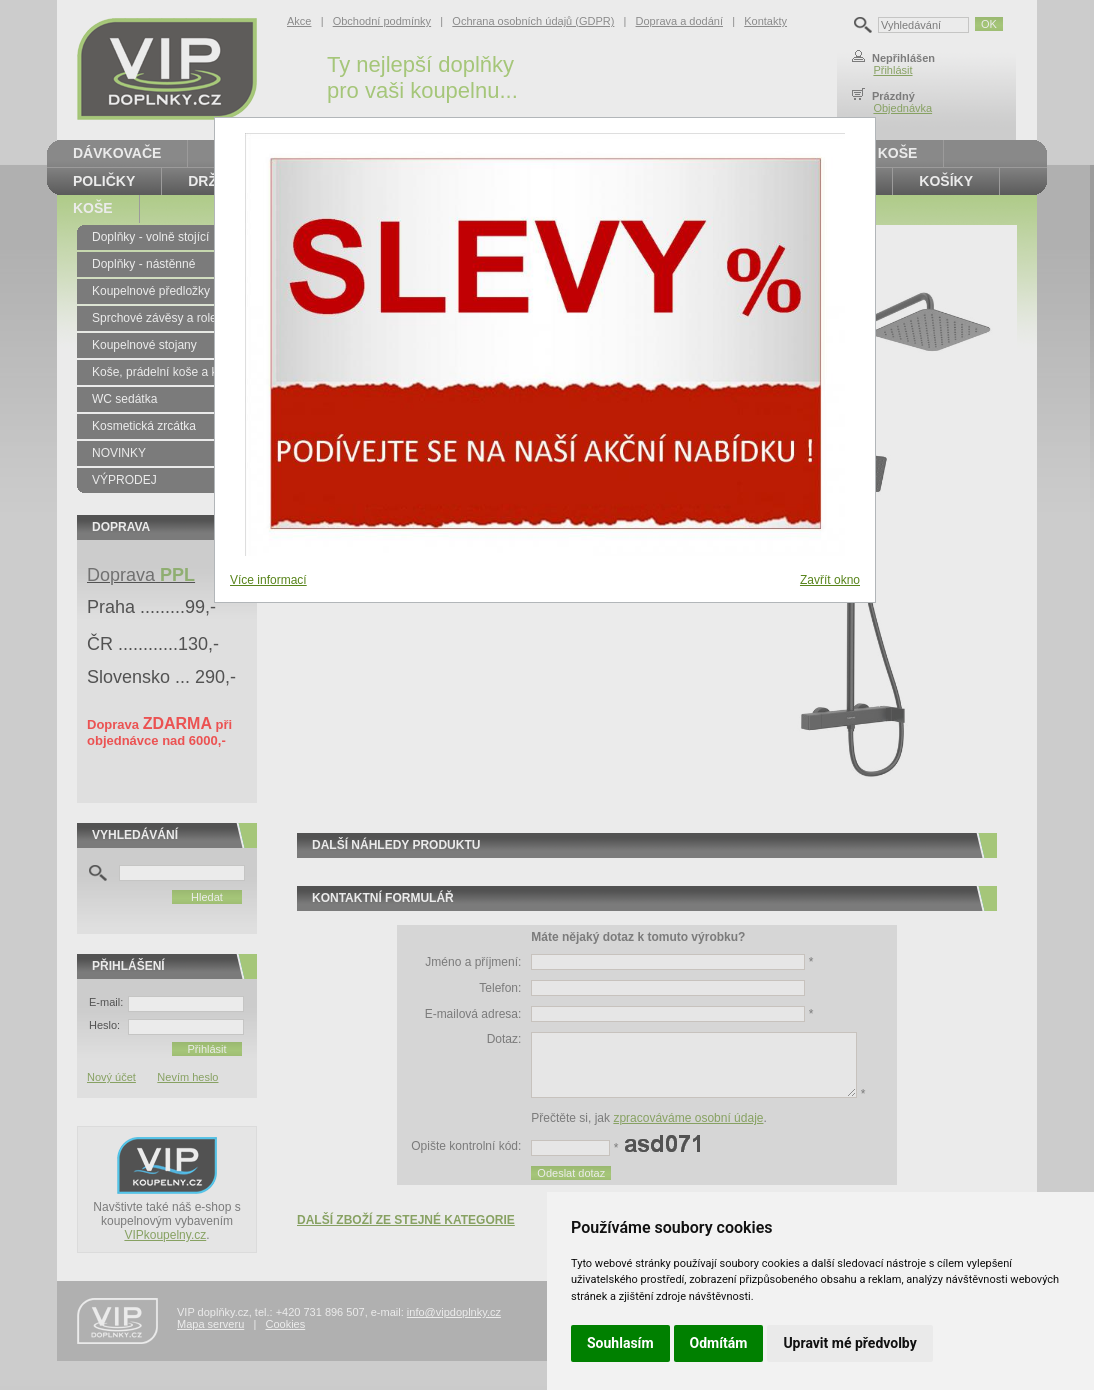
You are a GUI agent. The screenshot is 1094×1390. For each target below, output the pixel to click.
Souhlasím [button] (620, 1343)
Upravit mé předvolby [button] (849, 1343)
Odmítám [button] (719, 1343)
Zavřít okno (830, 580)
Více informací (268, 580)
